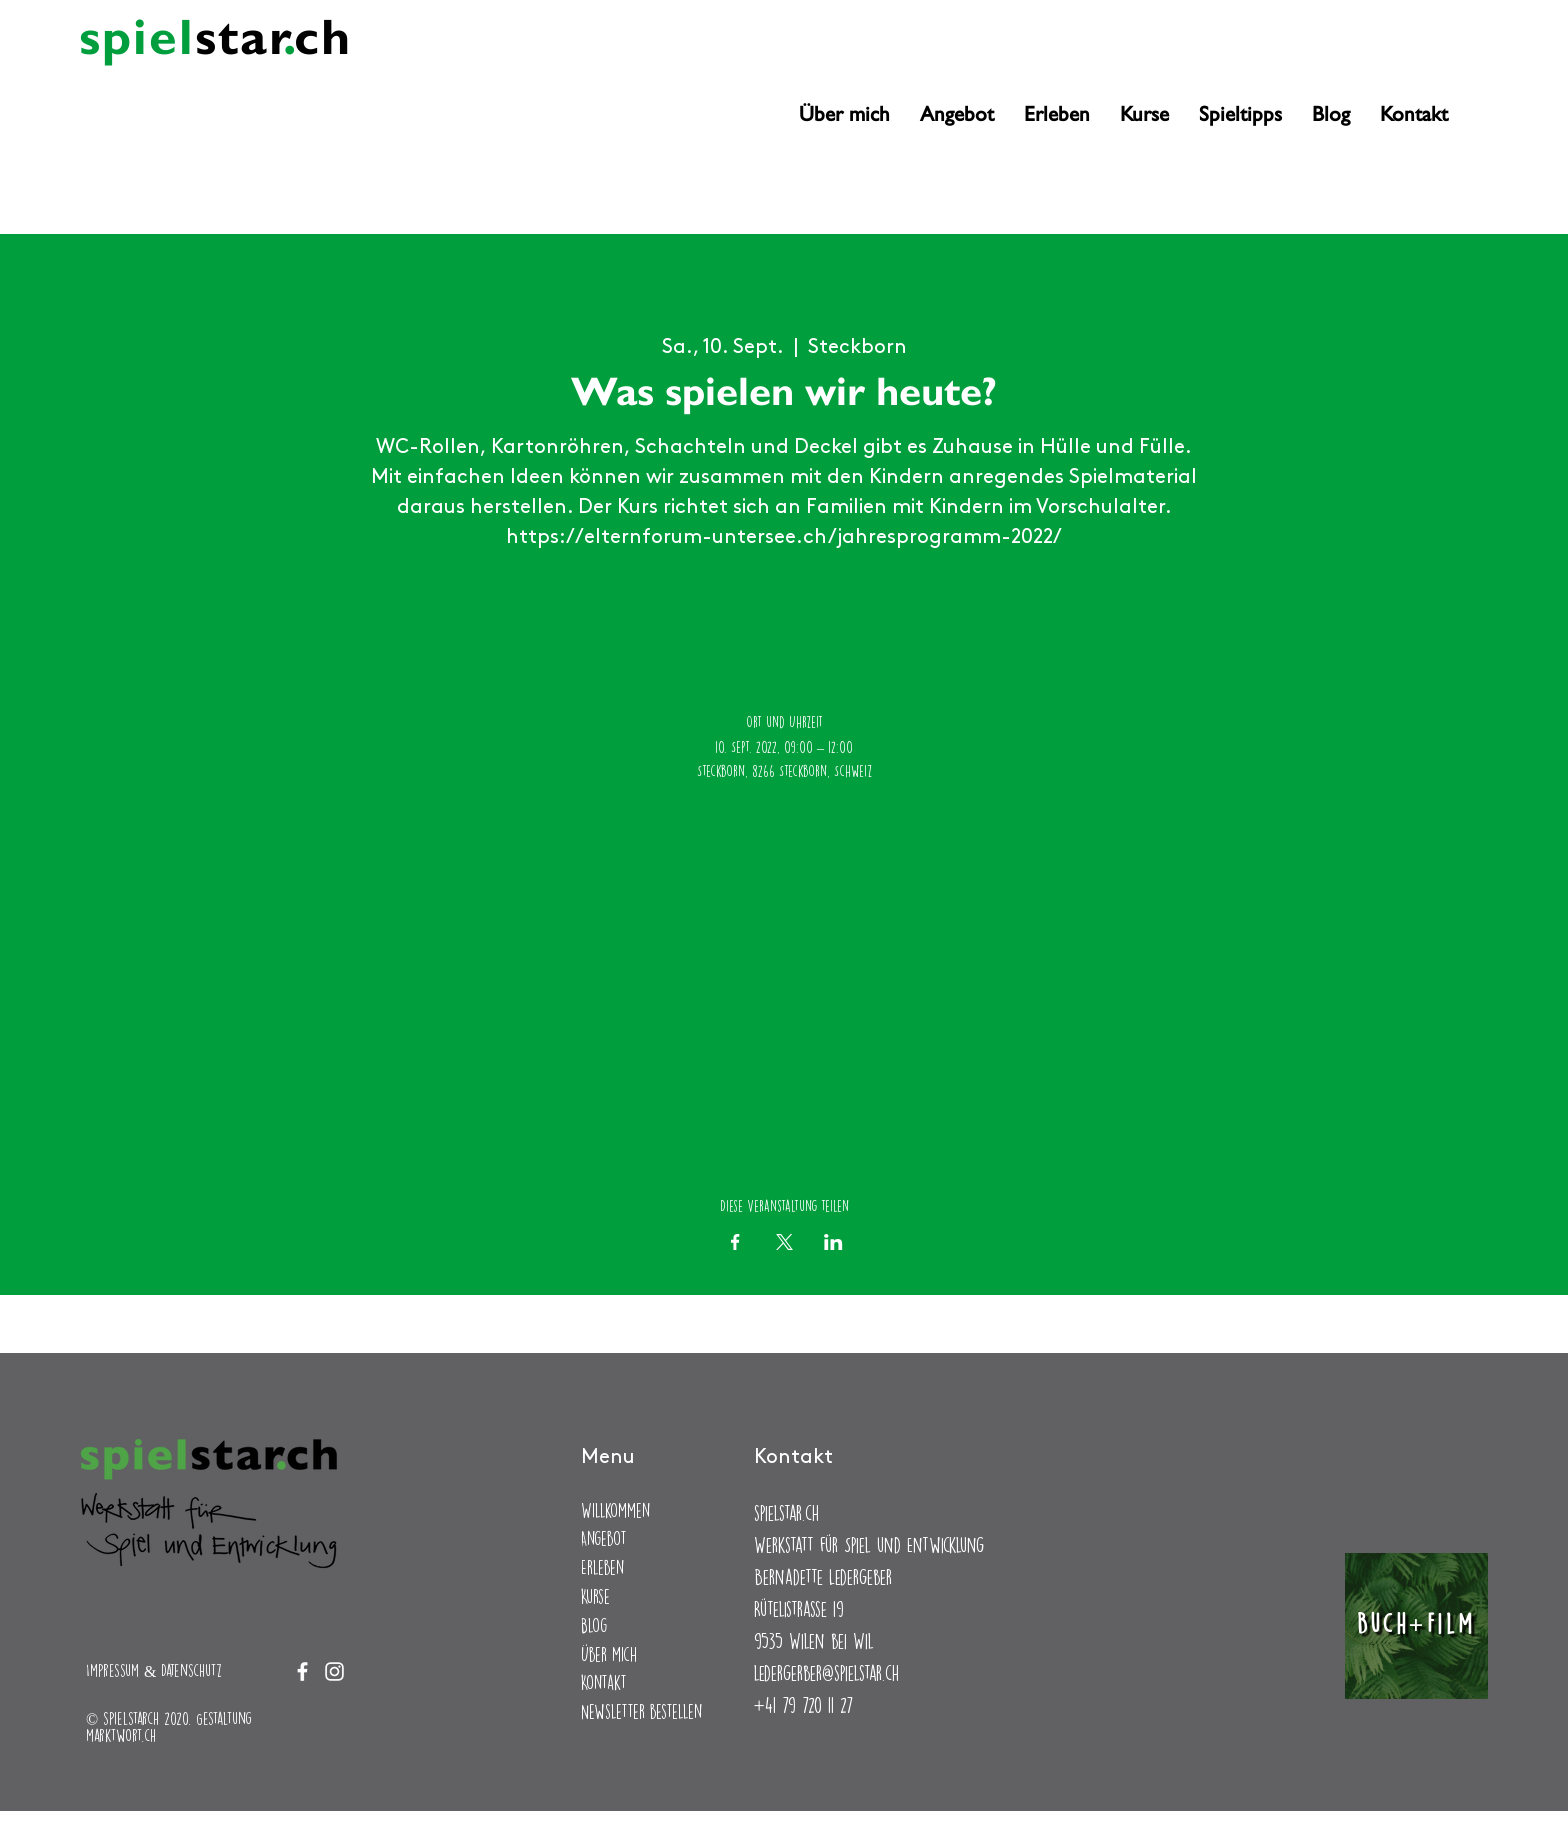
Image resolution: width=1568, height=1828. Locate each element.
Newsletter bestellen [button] (641, 1711)
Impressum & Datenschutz (154, 1670)
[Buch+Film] (1416, 1626)
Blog (594, 1625)
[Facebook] (91, 91)
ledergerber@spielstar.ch (826, 1672)
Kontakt (604, 1682)
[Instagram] (123, 91)
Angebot (604, 1538)
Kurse (595, 1596)
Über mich (609, 1654)
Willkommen (615, 1510)
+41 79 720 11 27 (803, 1704)
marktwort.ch (121, 1735)
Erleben (602, 1567)
